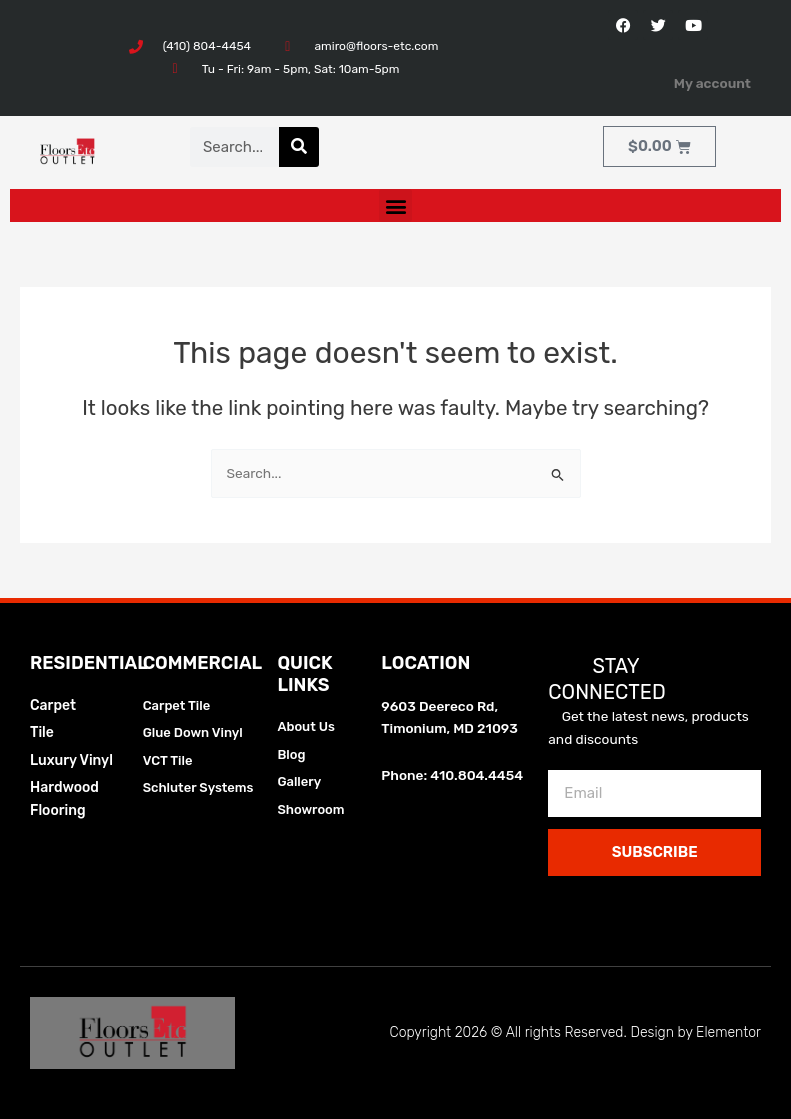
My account (712, 83)
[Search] (299, 147)
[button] (395, 205)
